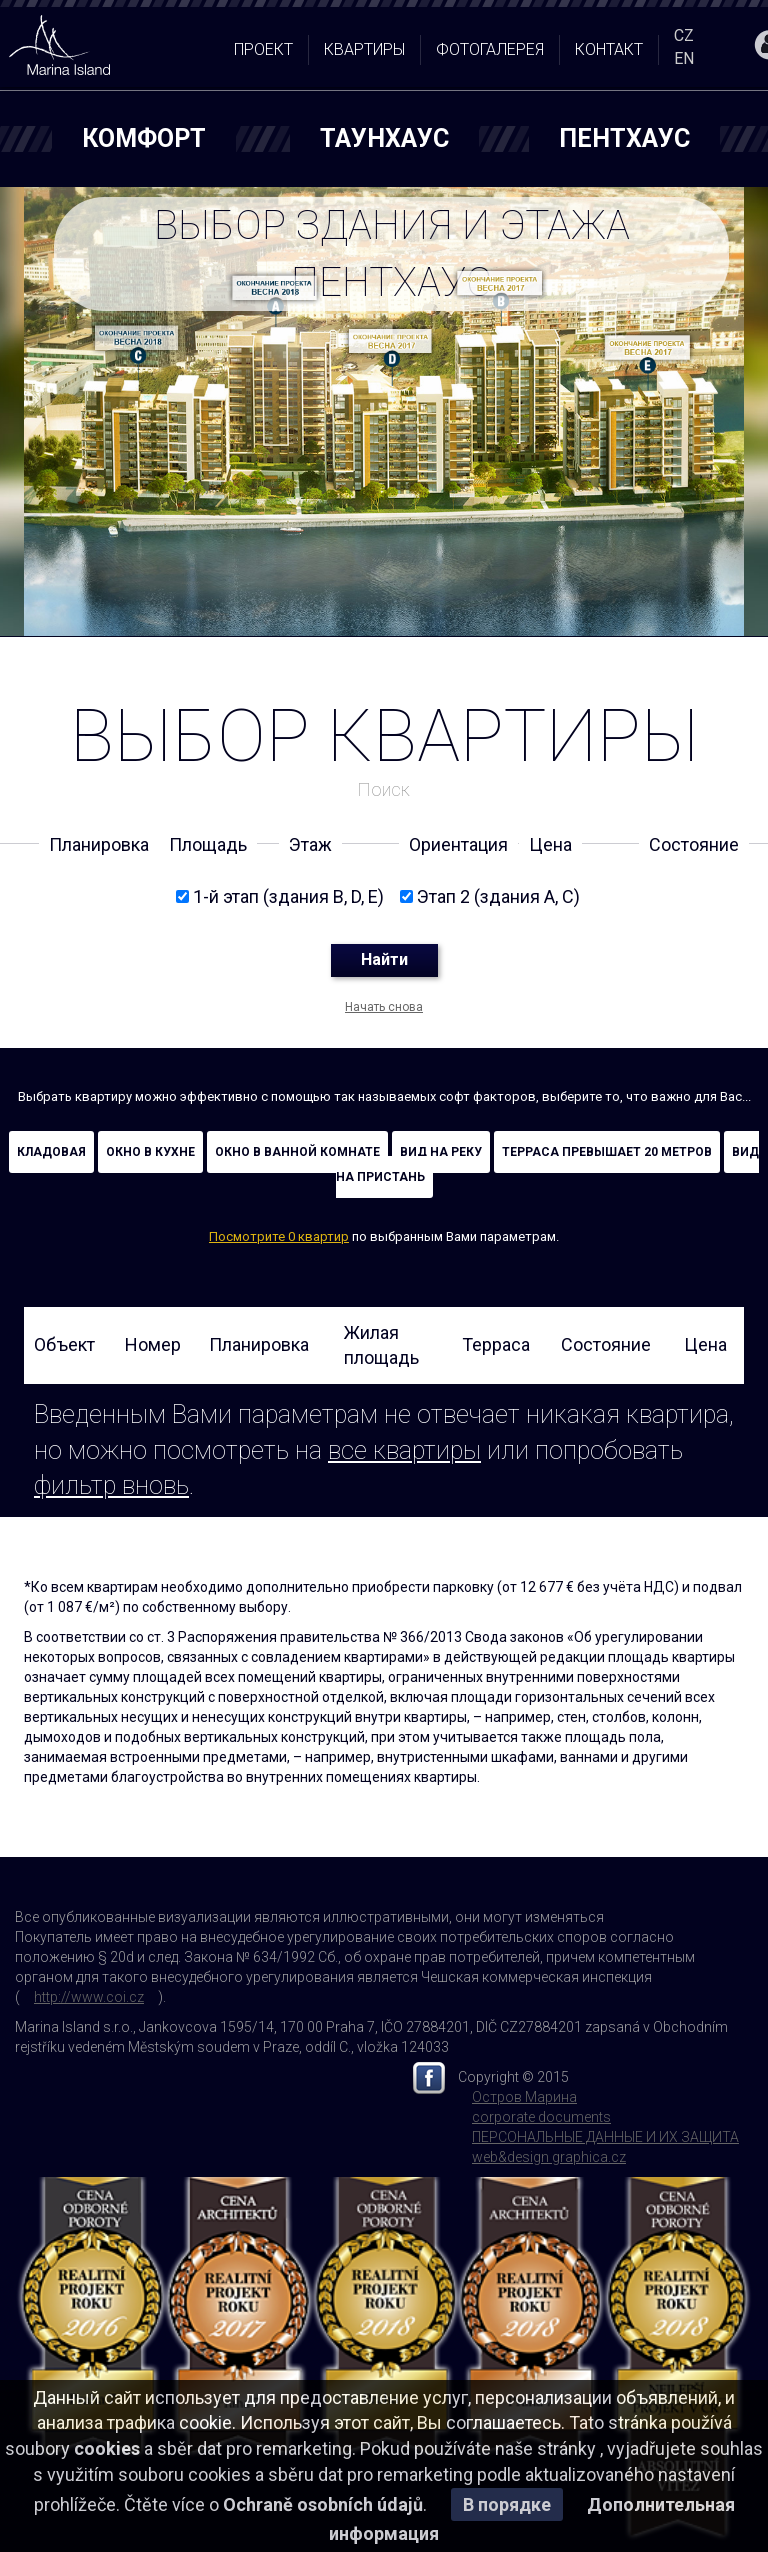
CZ (684, 35)
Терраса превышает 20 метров (607, 1152)
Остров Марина (524, 2097)
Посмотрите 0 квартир (279, 1236)
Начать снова (384, 1007)
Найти (384, 959)
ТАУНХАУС (384, 138)
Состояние (606, 1344)
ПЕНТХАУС (624, 138)
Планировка (259, 1344)
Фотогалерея (490, 49)
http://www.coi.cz (89, 1997)
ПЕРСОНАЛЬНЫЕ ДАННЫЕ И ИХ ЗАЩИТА (605, 2137)
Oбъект (64, 1344)
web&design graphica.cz (549, 2157)
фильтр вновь (111, 1485)
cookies (107, 2448)
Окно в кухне (150, 1152)
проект (263, 49)
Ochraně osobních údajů (323, 2504)
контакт (609, 49)
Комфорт (144, 138)
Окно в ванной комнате (297, 1152)
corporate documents (541, 2117)
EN (684, 58)
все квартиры (404, 1450)
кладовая (51, 1152)
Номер (153, 1344)
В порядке (507, 2504)
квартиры (364, 49)
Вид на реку (441, 1152)
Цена (705, 1344)
